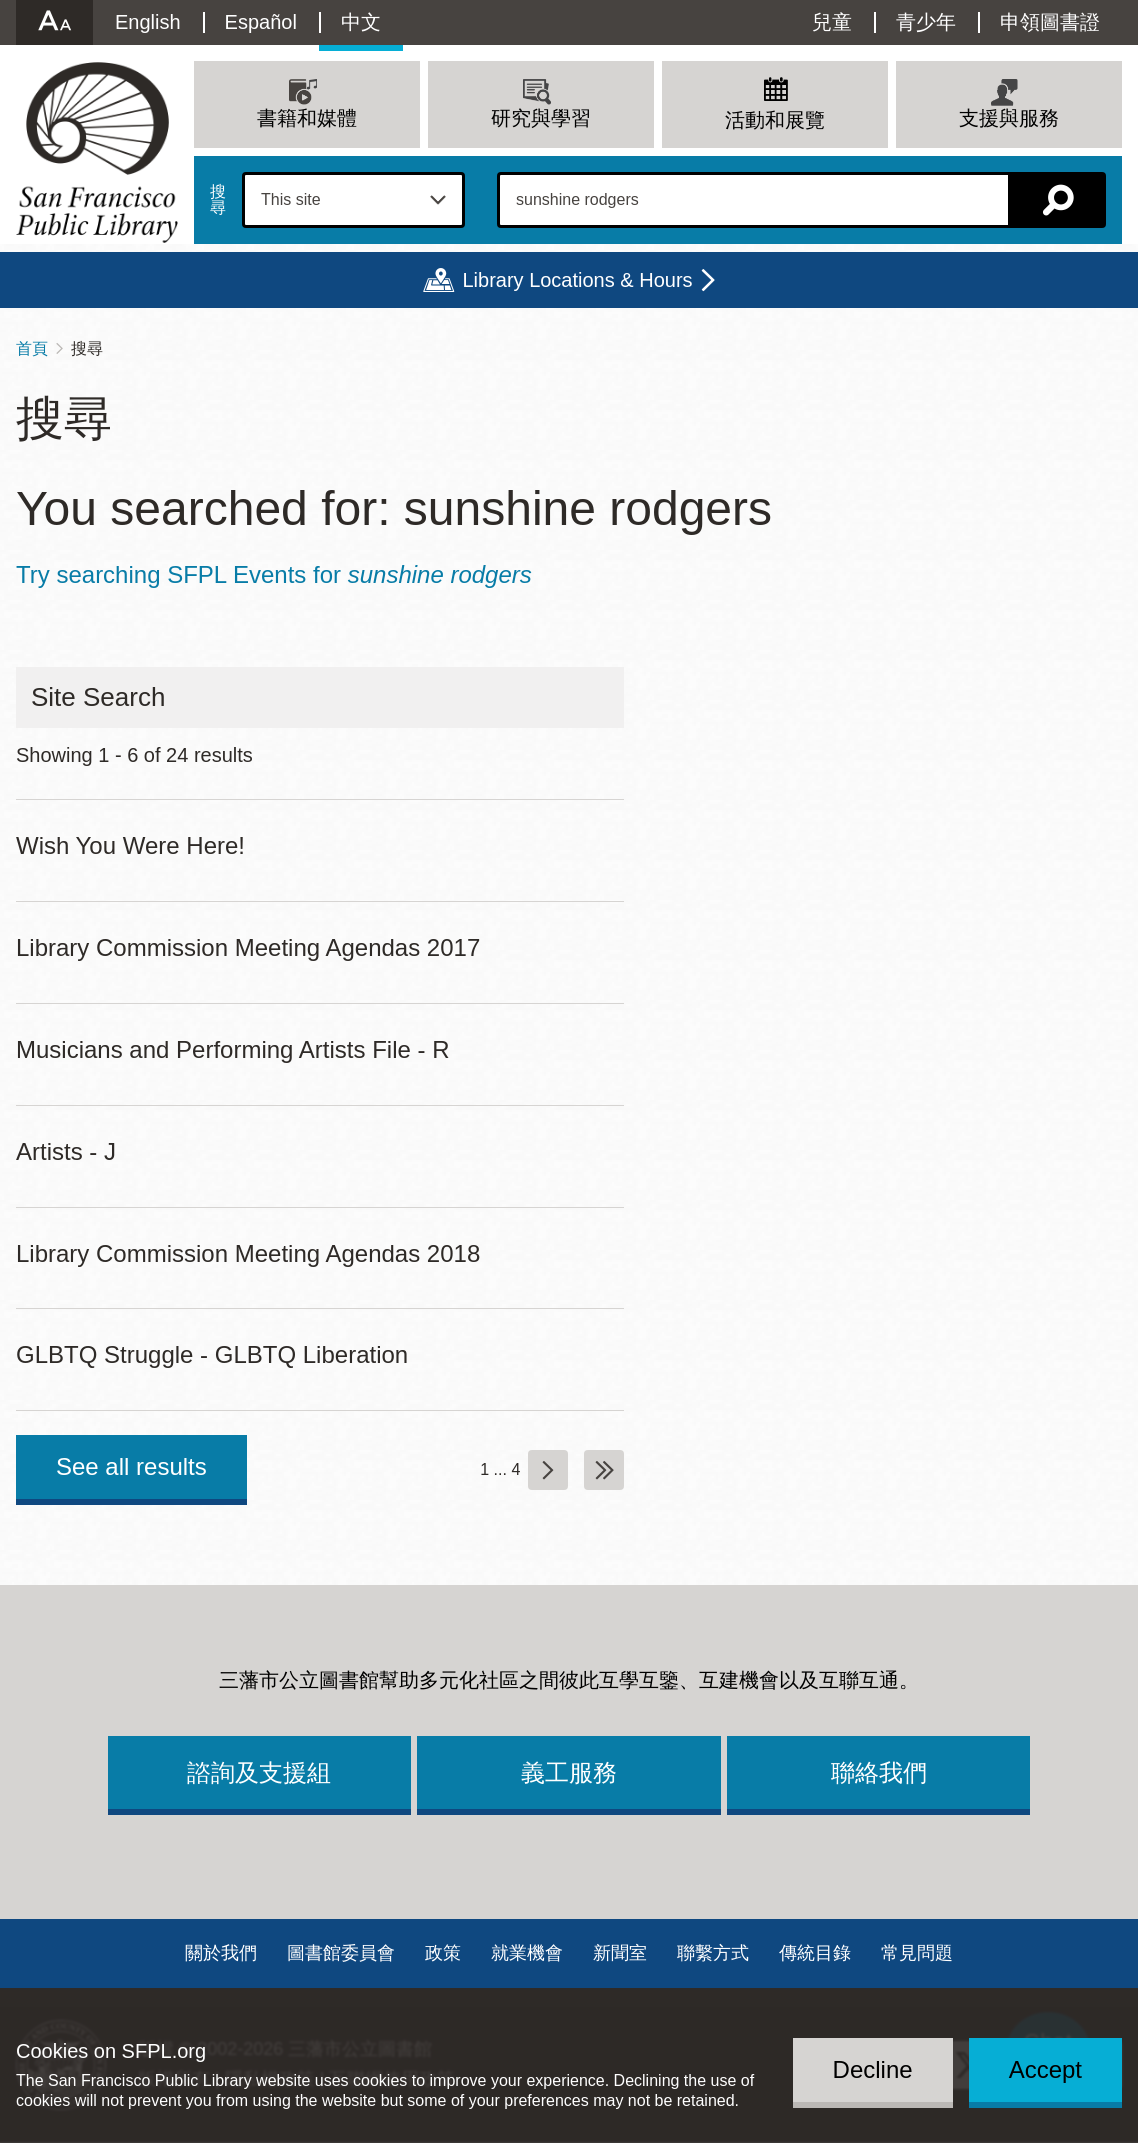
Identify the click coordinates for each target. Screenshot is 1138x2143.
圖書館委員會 (341, 1953)
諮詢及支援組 (259, 1772)
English (148, 22)
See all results (131, 1466)
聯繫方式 (713, 1953)
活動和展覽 (775, 120)
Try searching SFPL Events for (274, 574)
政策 (443, 1953)
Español (261, 22)
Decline (873, 2069)
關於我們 (221, 1953)
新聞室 (620, 1953)
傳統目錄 (815, 1953)
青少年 (926, 22)
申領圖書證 (1050, 22)
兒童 (832, 22)
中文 (361, 22)
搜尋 (218, 200)
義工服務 (569, 1772)
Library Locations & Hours (577, 280)
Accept (1045, 2069)
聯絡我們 (879, 1772)
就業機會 (527, 1953)
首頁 (32, 348)
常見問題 (917, 1953)
